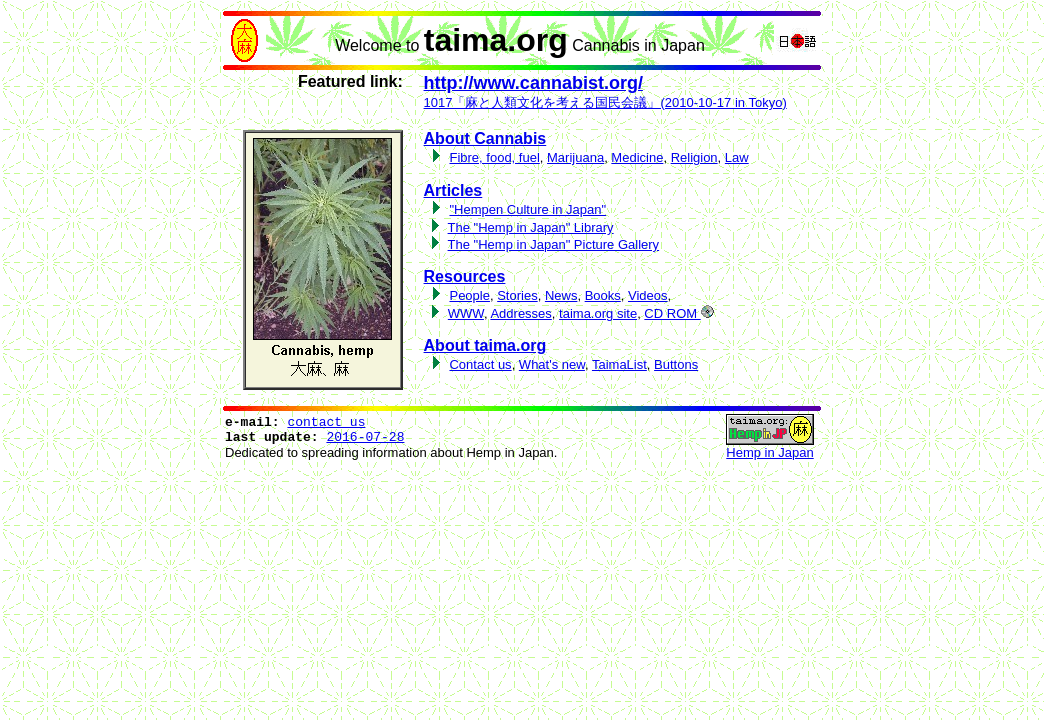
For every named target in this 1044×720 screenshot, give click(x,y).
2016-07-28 (365, 437)
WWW (466, 313)
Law (737, 157)
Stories (517, 295)
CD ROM (678, 313)
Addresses (520, 313)
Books (603, 295)
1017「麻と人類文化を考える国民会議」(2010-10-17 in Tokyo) (605, 102)
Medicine (637, 157)
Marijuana (575, 157)
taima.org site (598, 313)
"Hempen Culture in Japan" (527, 209)
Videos (648, 295)
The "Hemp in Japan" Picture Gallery (554, 244)
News (561, 295)
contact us (326, 422)
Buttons (676, 364)
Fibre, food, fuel (494, 157)
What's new (552, 364)
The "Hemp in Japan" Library (531, 227)
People (469, 295)
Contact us (480, 364)
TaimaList (619, 364)
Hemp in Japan (769, 452)
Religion (694, 157)
